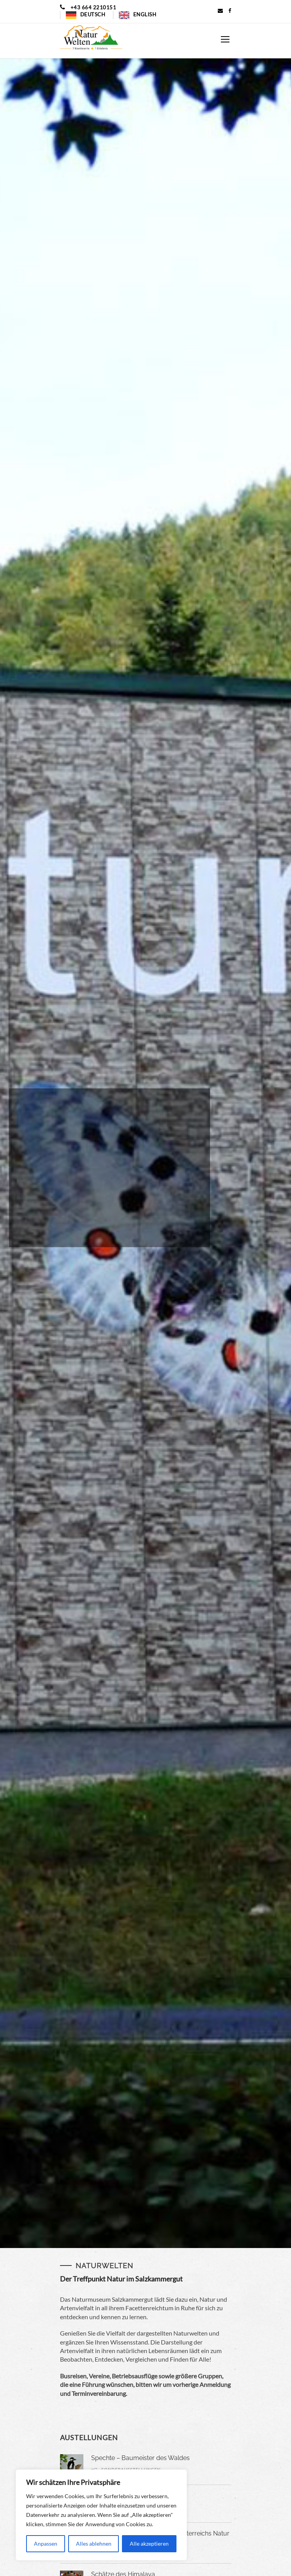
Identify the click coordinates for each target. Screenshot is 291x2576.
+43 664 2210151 (93, 7)
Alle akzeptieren (149, 2543)
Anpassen (45, 2543)
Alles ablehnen (93, 2543)
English (145, 14)
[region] (101, 2514)
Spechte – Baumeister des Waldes (140, 2458)
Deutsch (93, 14)
